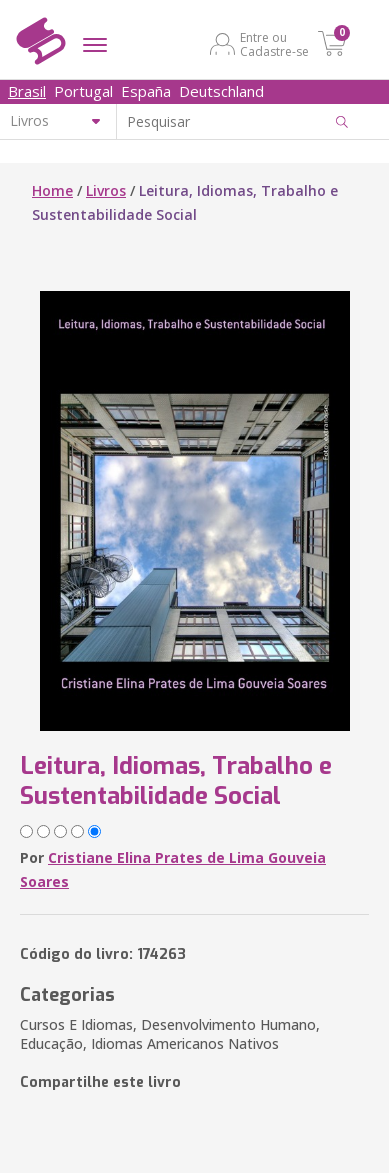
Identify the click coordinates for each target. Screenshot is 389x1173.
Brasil (27, 91)
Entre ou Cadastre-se (274, 44)
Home (52, 190)
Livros (106, 190)
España (146, 91)
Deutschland (221, 91)
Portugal (83, 91)
